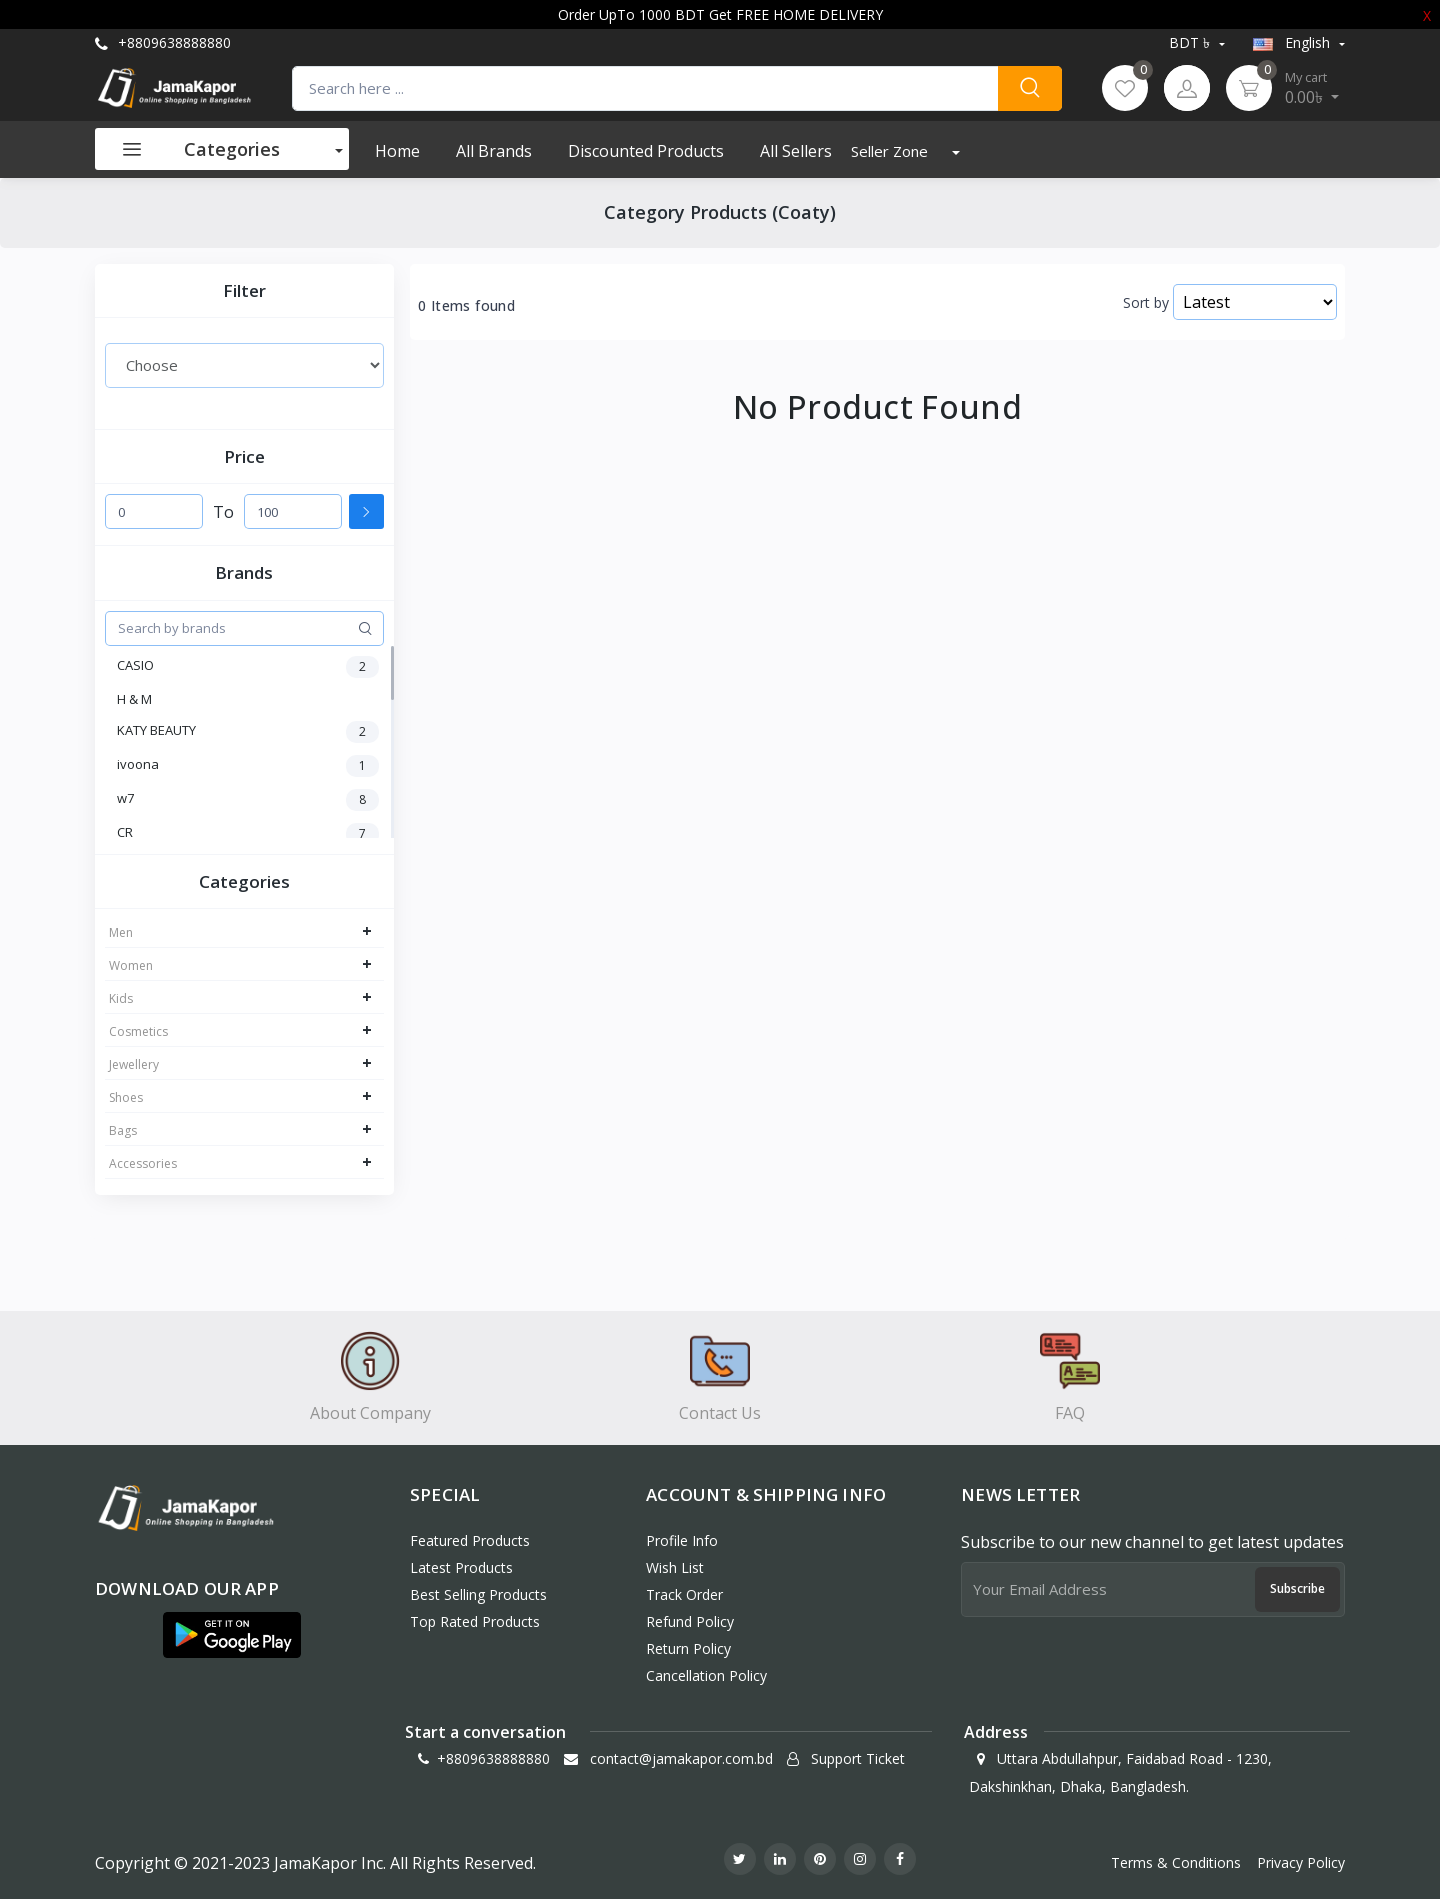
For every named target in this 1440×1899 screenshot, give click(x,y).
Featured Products (470, 1540)
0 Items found (466, 306)
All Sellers (796, 151)
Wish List (675, 1567)
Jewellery (134, 1064)
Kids (121, 998)
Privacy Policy (1301, 1862)
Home (397, 151)
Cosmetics (138, 1031)
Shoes (126, 1097)
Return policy (688, 1648)
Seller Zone (891, 151)
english (1293, 42)
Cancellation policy (706, 1675)
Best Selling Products (478, 1594)
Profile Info (682, 1540)
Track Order (684, 1594)
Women (131, 965)
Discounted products (646, 151)
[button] (232, 1635)
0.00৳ (1312, 88)
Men (121, 932)
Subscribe (1297, 1588)
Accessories (143, 1163)
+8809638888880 (163, 42)
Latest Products (461, 1567)
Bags (123, 1130)
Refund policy (690, 1621)
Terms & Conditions (1176, 1862)
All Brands (494, 151)
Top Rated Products (475, 1621)
